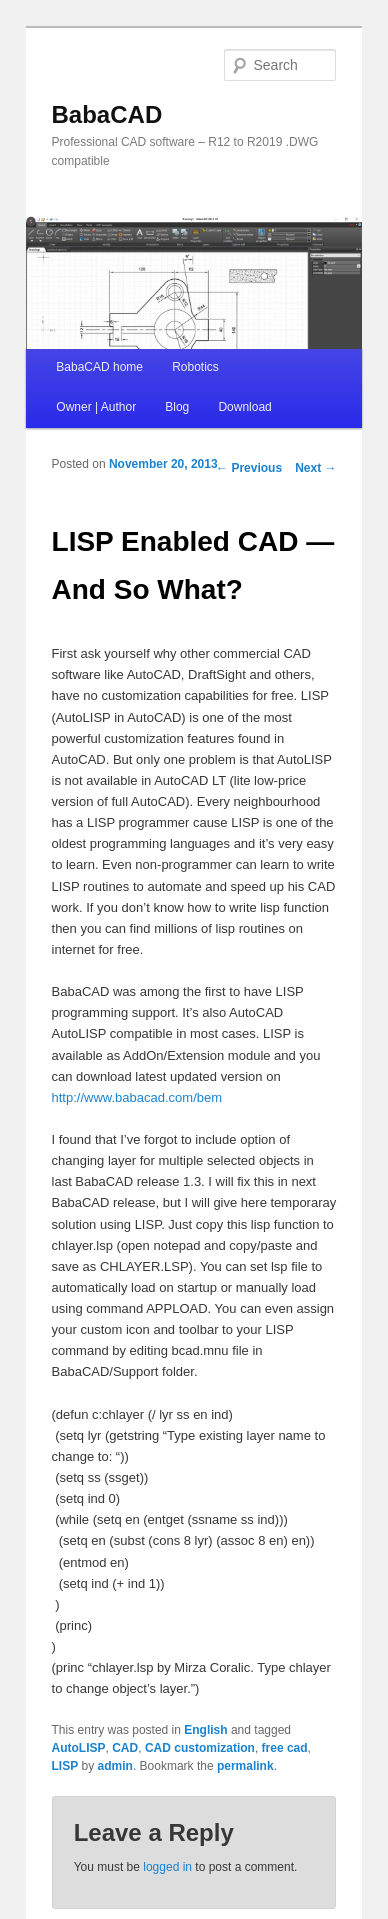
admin (115, 1766)
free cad (285, 1748)
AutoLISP (79, 1748)
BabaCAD (107, 114)
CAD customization (200, 1748)
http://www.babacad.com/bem (137, 1097)
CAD (125, 1748)
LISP (65, 1766)
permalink (245, 1766)
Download (244, 407)
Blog (177, 407)
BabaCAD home (99, 367)
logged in (167, 1867)
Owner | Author (96, 407)
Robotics (195, 367)
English (205, 1730)
